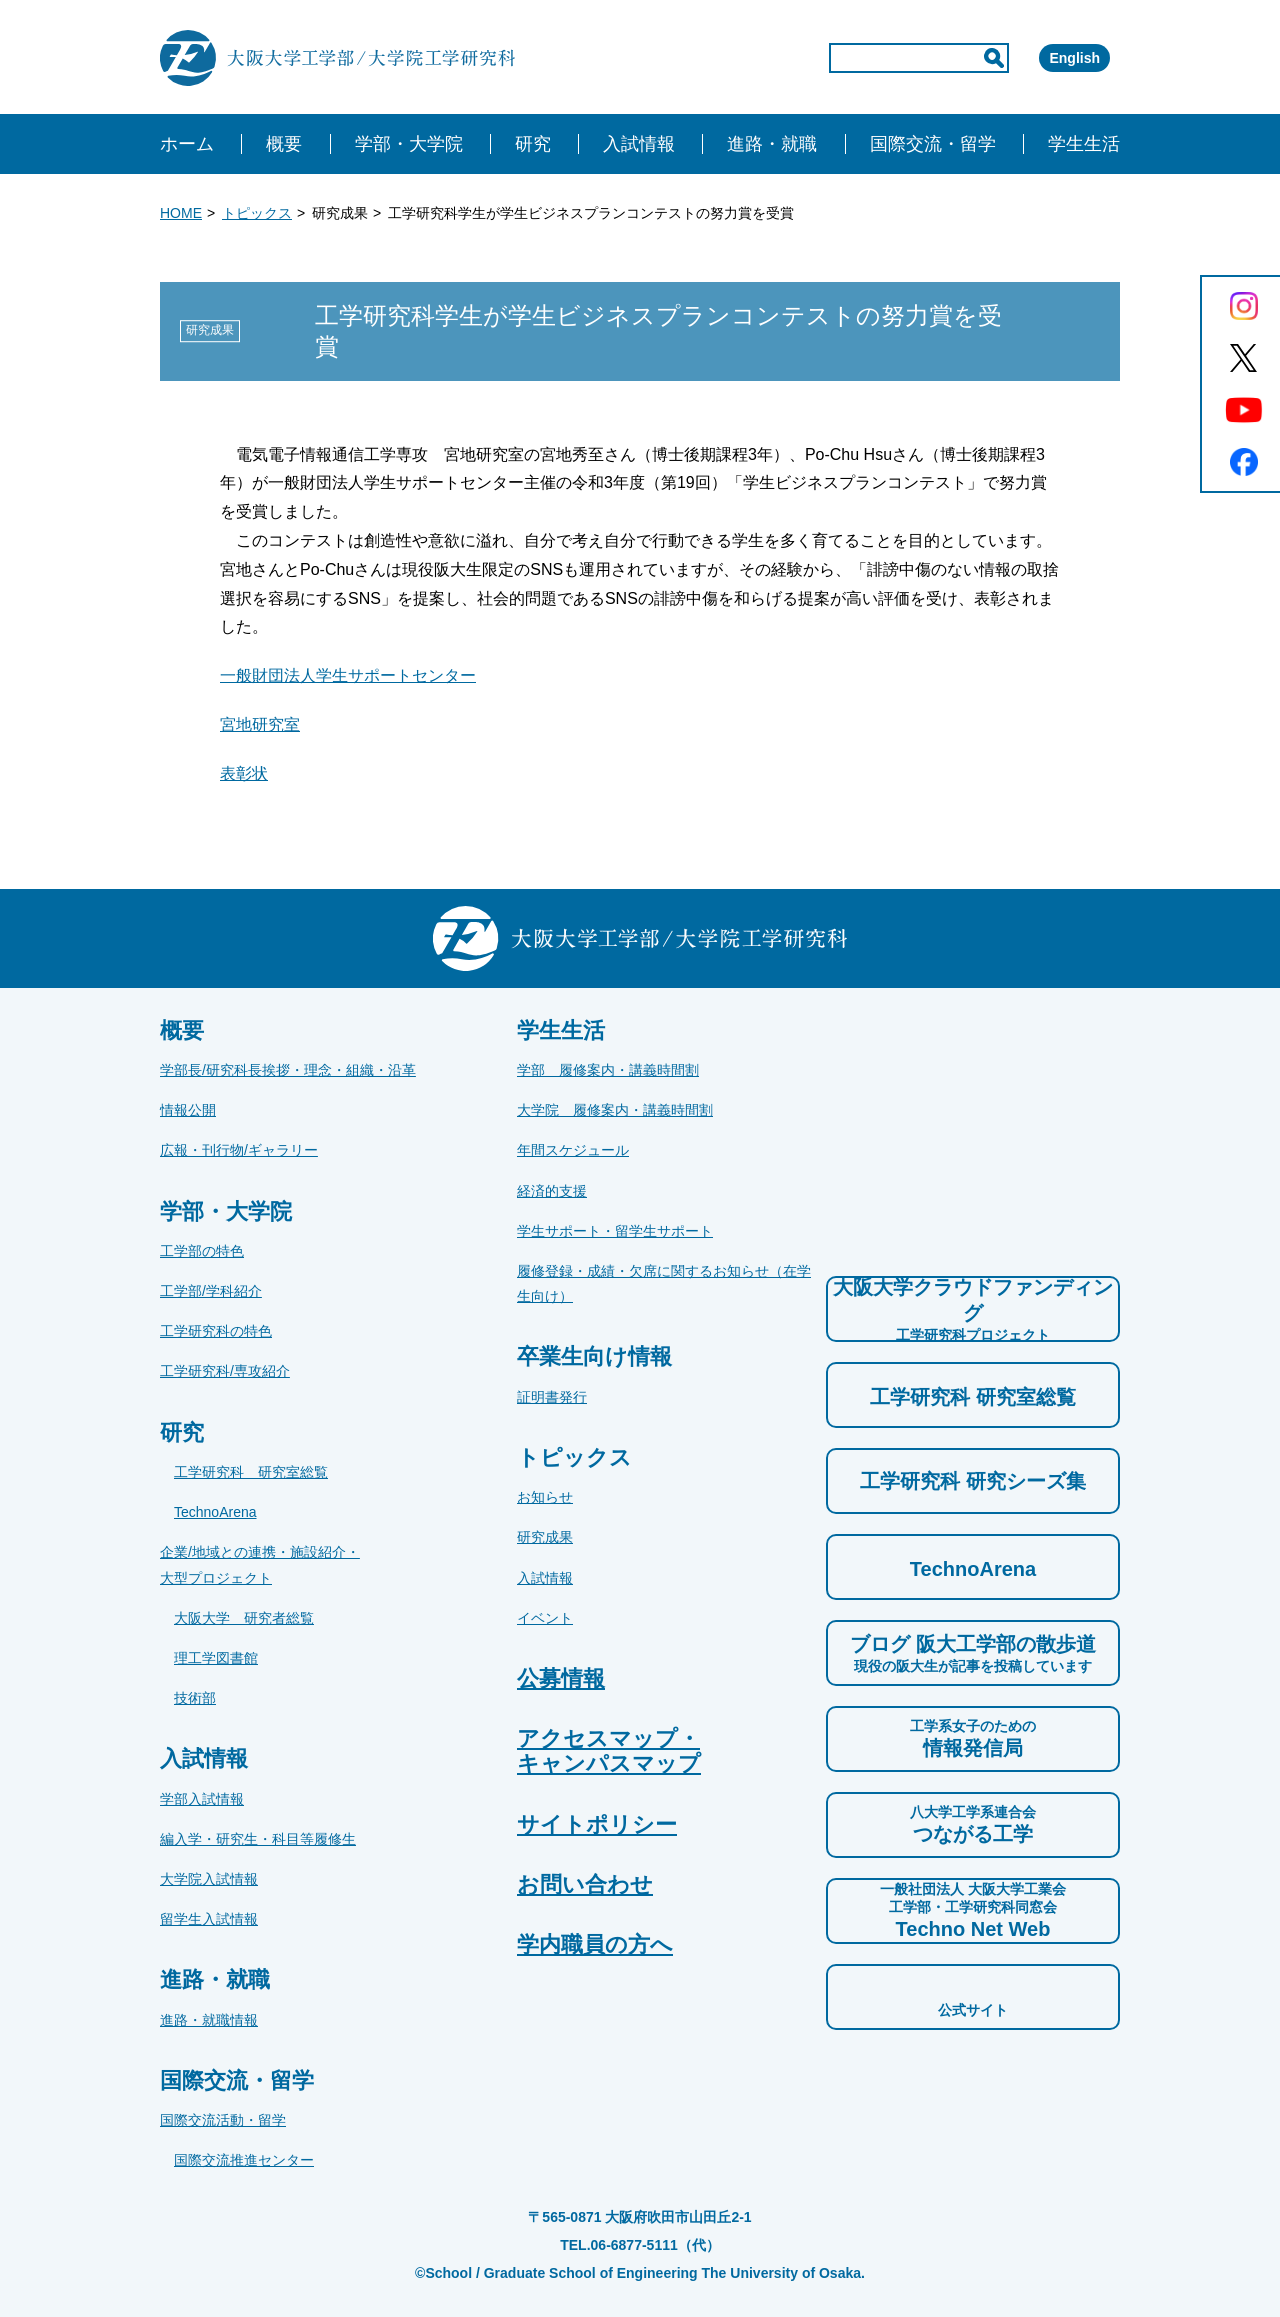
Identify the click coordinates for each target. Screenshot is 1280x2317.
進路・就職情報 (209, 2020)
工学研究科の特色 (216, 1331)
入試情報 (545, 1578)
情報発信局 (973, 1738)
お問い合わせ (585, 1884)
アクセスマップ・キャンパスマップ (609, 1751)
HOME (181, 213)
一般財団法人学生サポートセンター (348, 675)
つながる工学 (973, 1824)
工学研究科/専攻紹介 (225, 1371)
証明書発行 (552, 1397)
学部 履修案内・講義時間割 (608, 1070)
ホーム (187, 144)
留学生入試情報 (209, 1919)
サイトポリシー (597, 1824)
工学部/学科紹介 (211, 1291)
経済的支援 (552, 1191)
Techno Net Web (973, 1910)
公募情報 (561, 1678)
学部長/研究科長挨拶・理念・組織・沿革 (288, 1070)
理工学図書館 (216, 1658)
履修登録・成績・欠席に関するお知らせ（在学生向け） (664, 1283)
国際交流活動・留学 (223, 2120)
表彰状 (244, 773)
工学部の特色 (202, 1251)
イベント (545, 1618)
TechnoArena (215, 1512)
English (1045, 58)
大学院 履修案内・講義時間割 (615, 1110)
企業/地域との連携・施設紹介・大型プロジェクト (260, 1564)
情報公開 (188, 1110)
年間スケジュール (573, 1150)
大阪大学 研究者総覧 (244, 1618)
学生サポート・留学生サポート (615, 1231)
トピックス (257, 213)
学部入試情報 (202, 1799)
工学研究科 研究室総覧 (251, 1472)
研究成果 (545, 1537)
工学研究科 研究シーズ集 (973, 1481)
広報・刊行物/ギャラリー (239, 1150)
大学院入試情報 (209, 1879)
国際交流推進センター (244, 2160)
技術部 (195, 1698)
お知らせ (545, 1497)
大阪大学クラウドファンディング (973, 1310)
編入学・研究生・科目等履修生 (258, 1839)
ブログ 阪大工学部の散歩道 (973, 1654)
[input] (834, 58)
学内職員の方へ (595, 1944)
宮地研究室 (260, 724)
